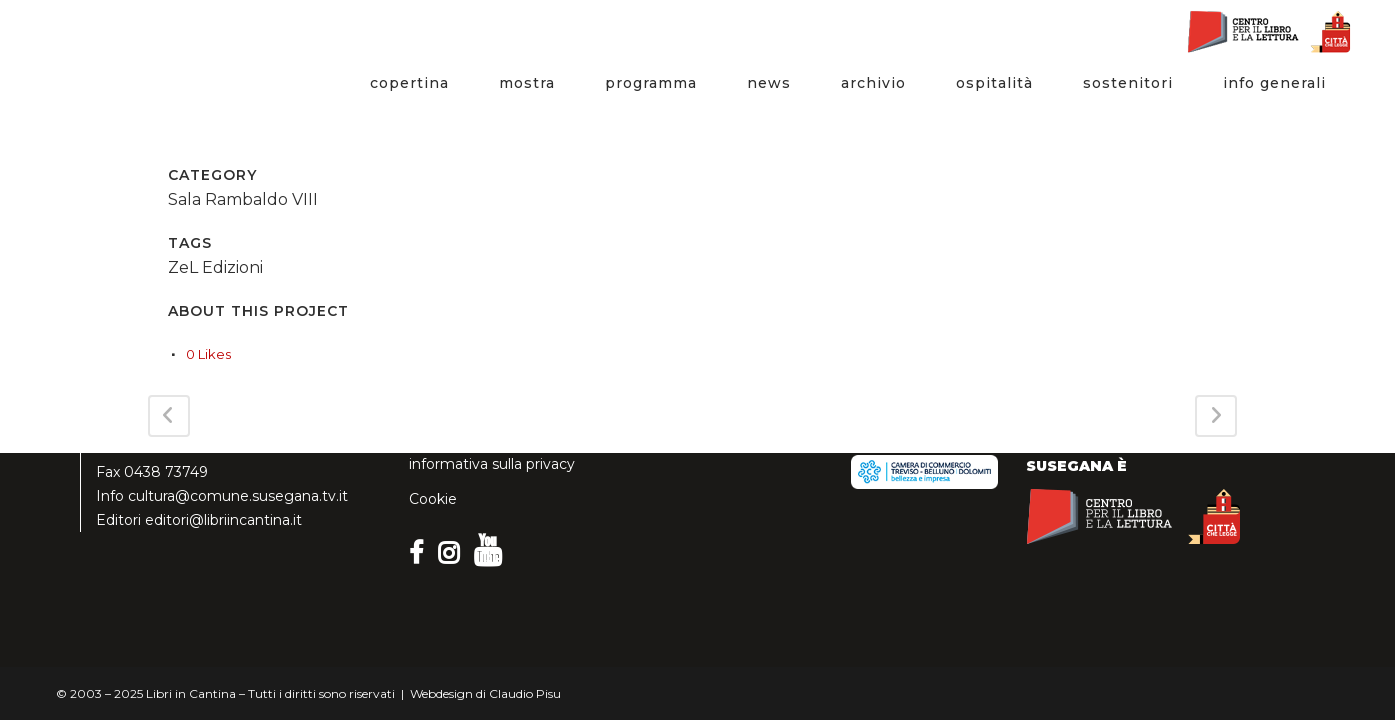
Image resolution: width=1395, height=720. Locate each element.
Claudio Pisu (525, 693)
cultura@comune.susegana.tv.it (238, 496)
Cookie (433, 499)
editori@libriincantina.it (223, 520)
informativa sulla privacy (492, 464)
